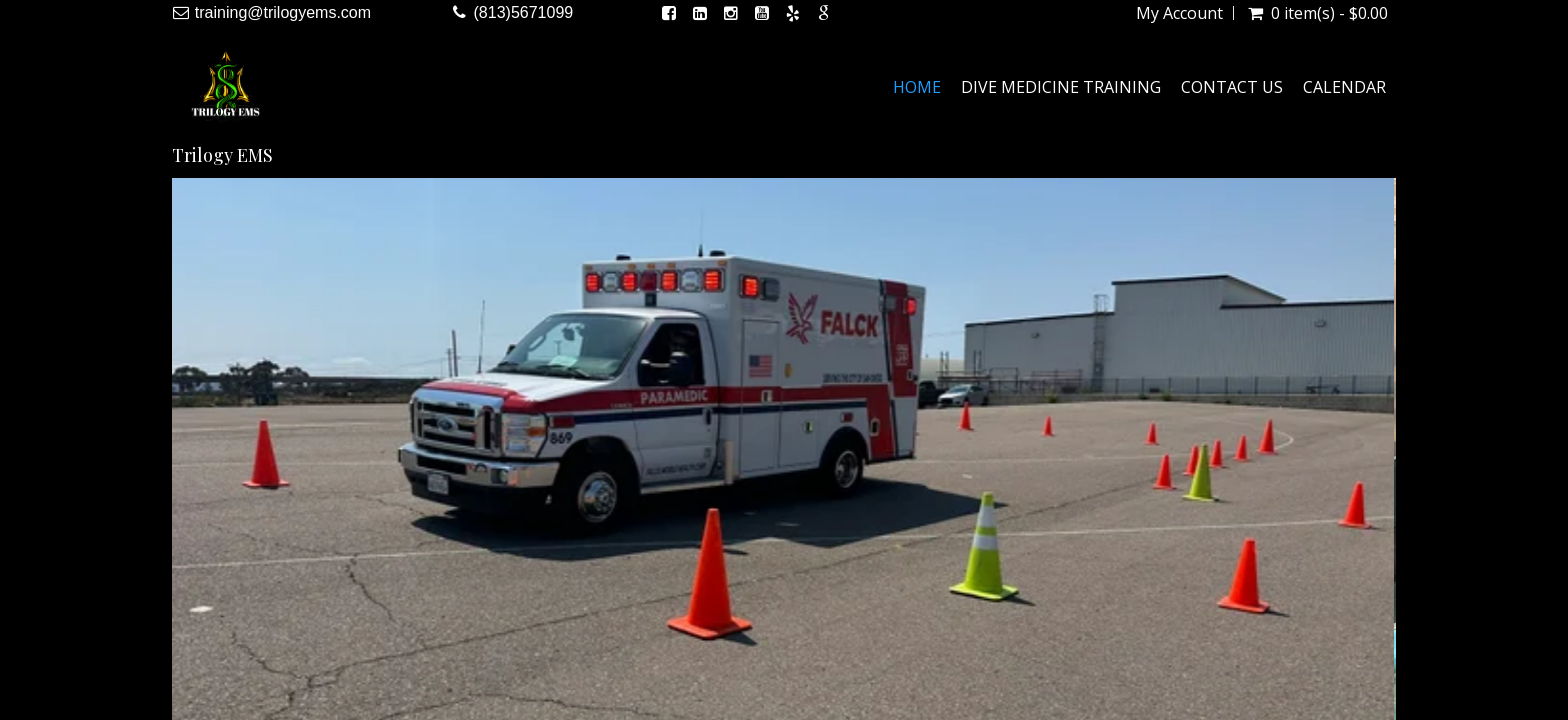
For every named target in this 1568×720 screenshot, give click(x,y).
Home (917, 87)
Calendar (1344, 87)
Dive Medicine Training (1061, 87)
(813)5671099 (524, 12)
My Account (1179, 13)
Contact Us (1232, 87)
